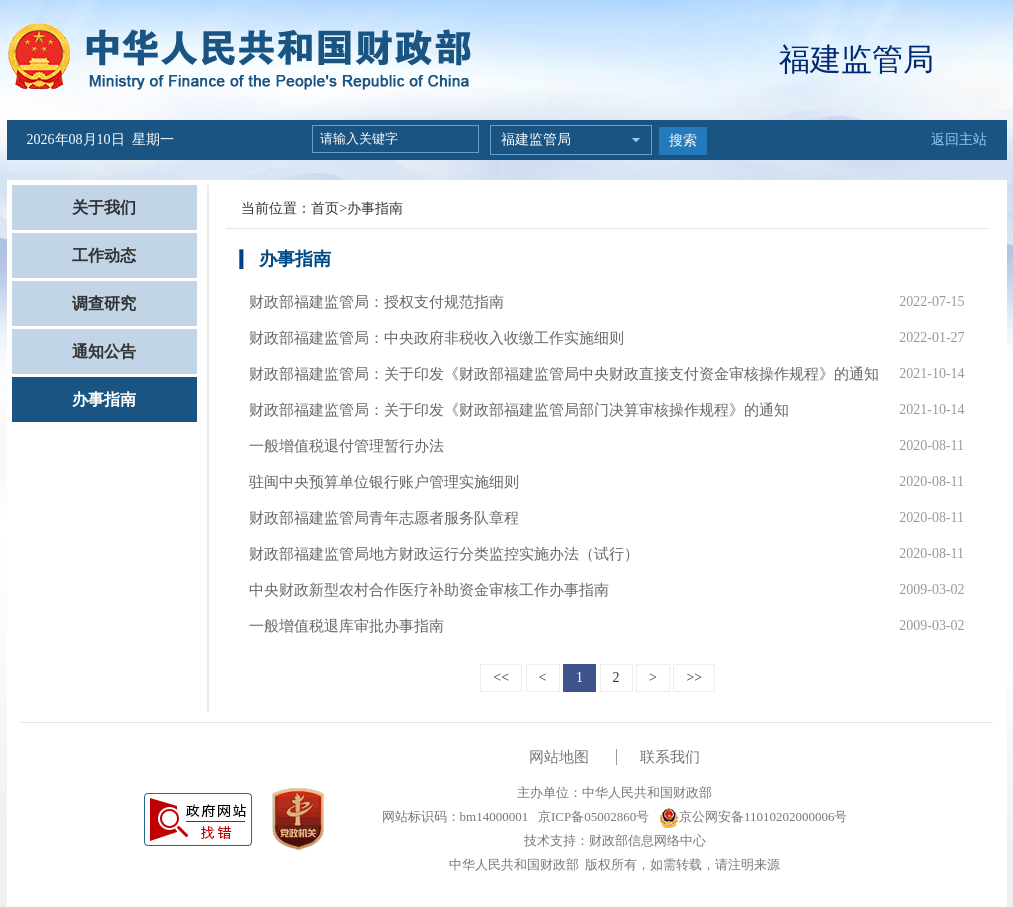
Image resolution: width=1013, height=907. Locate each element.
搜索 (683, 140)
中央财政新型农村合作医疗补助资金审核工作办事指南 (429, 590)
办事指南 (104, 399)
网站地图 (559, 757)
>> (694, 677)
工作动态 (104, 255)
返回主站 (959, 139)
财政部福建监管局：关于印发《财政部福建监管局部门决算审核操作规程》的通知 (519, 410)
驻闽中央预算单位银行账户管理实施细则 (384, 482)
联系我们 (670, 757)
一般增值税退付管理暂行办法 (346, 446)
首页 (325, 208)
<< (501, 677)
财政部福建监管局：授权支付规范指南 (376, 302)
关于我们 (104, 207)
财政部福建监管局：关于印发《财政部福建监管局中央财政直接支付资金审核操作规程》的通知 (564, 374)
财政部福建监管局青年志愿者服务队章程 (384, 518)
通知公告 (104, 351)
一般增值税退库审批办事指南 (346, 626)
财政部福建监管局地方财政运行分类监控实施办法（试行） (444, 554)
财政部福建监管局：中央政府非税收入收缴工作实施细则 (436, 338)
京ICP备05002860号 (592, 816)
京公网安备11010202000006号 (753, 816)
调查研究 (104, 303)
